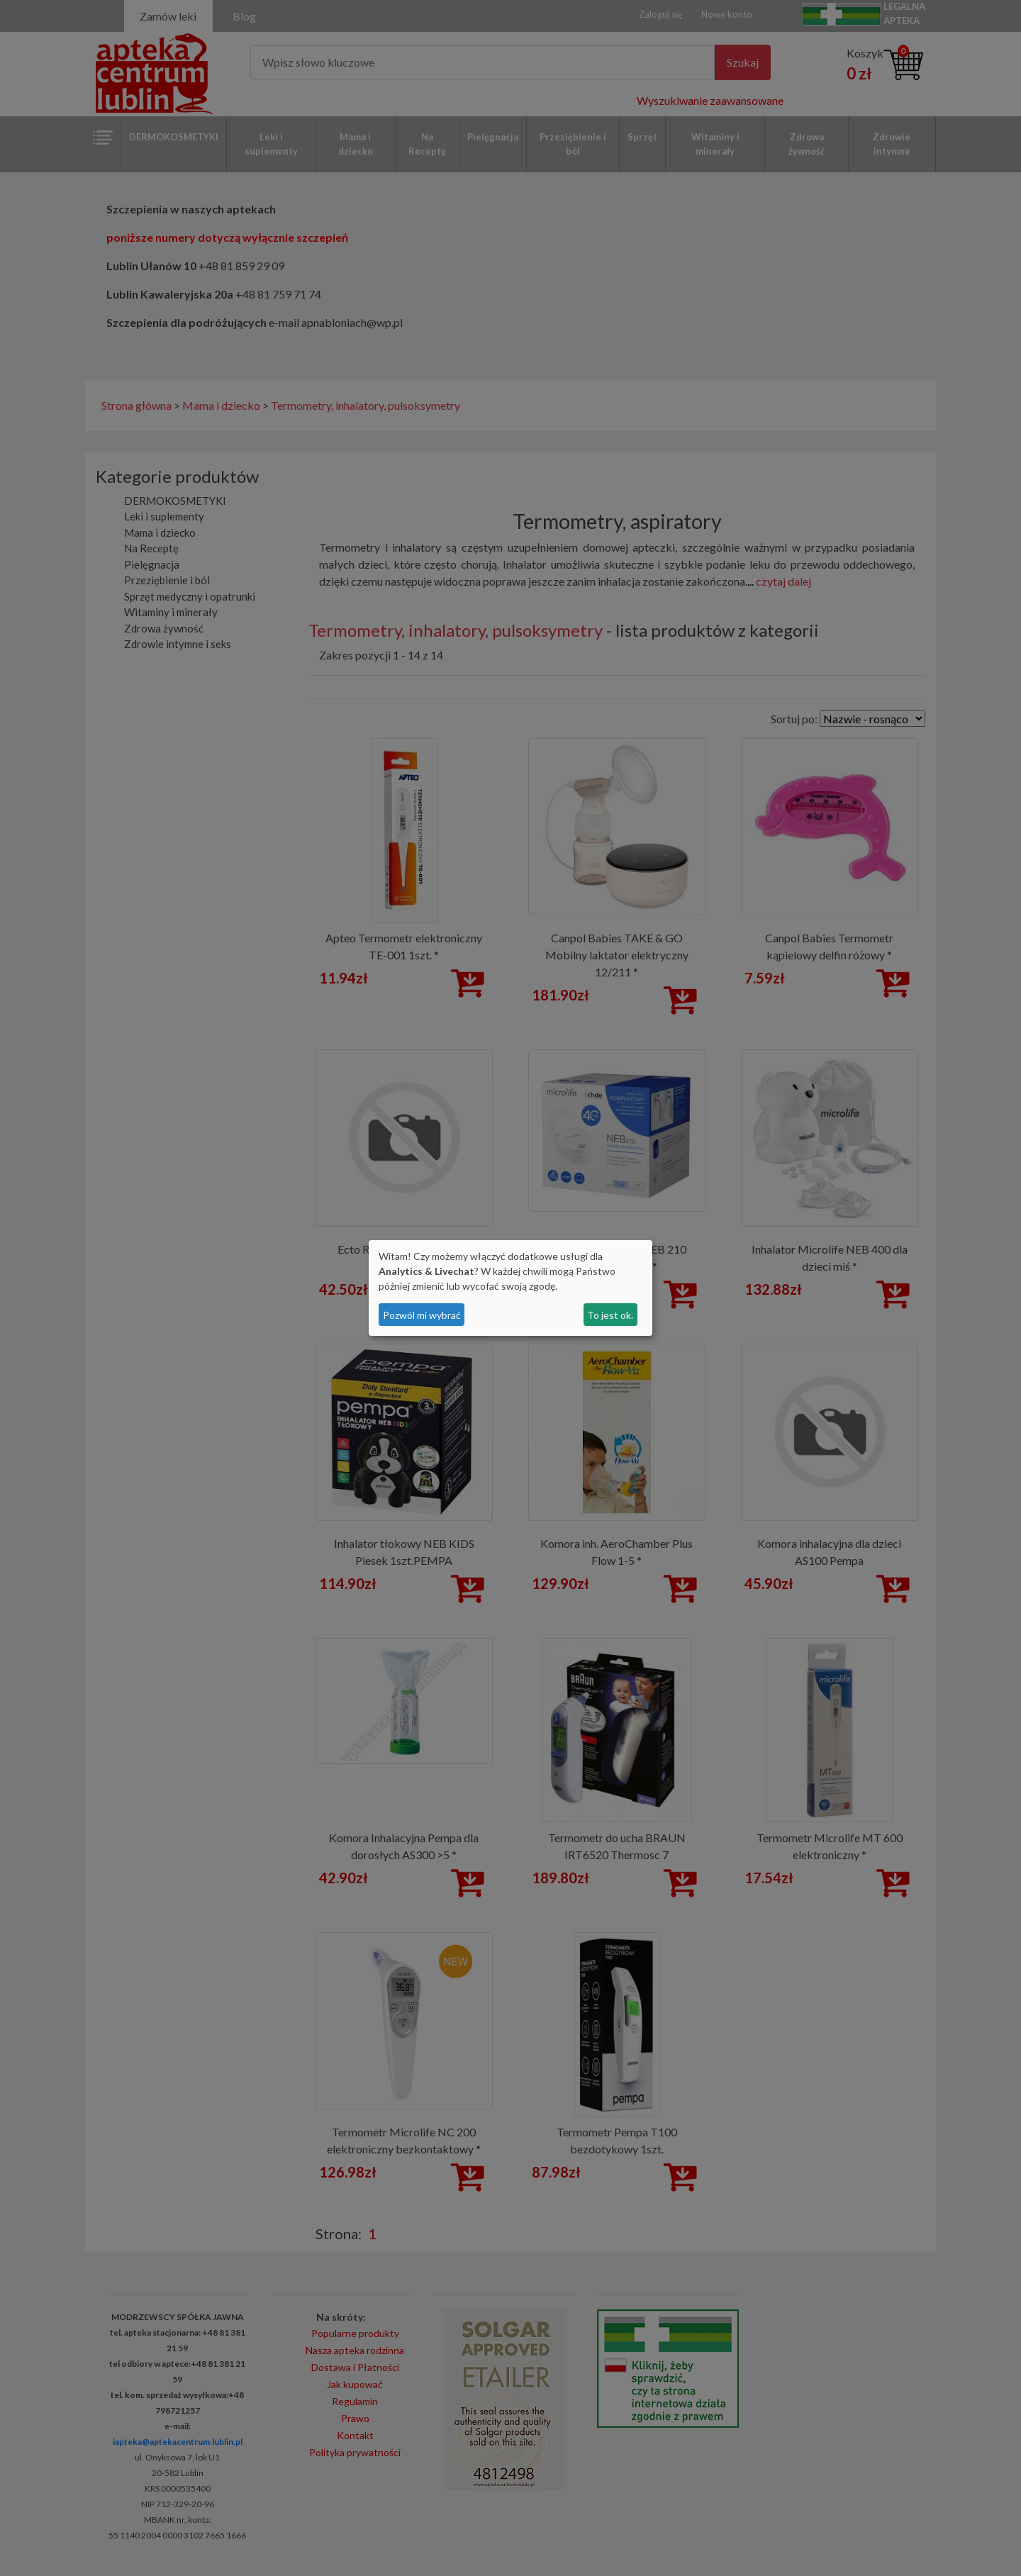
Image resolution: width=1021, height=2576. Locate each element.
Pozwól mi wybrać (422, 1315)
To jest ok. (610, 1315)
